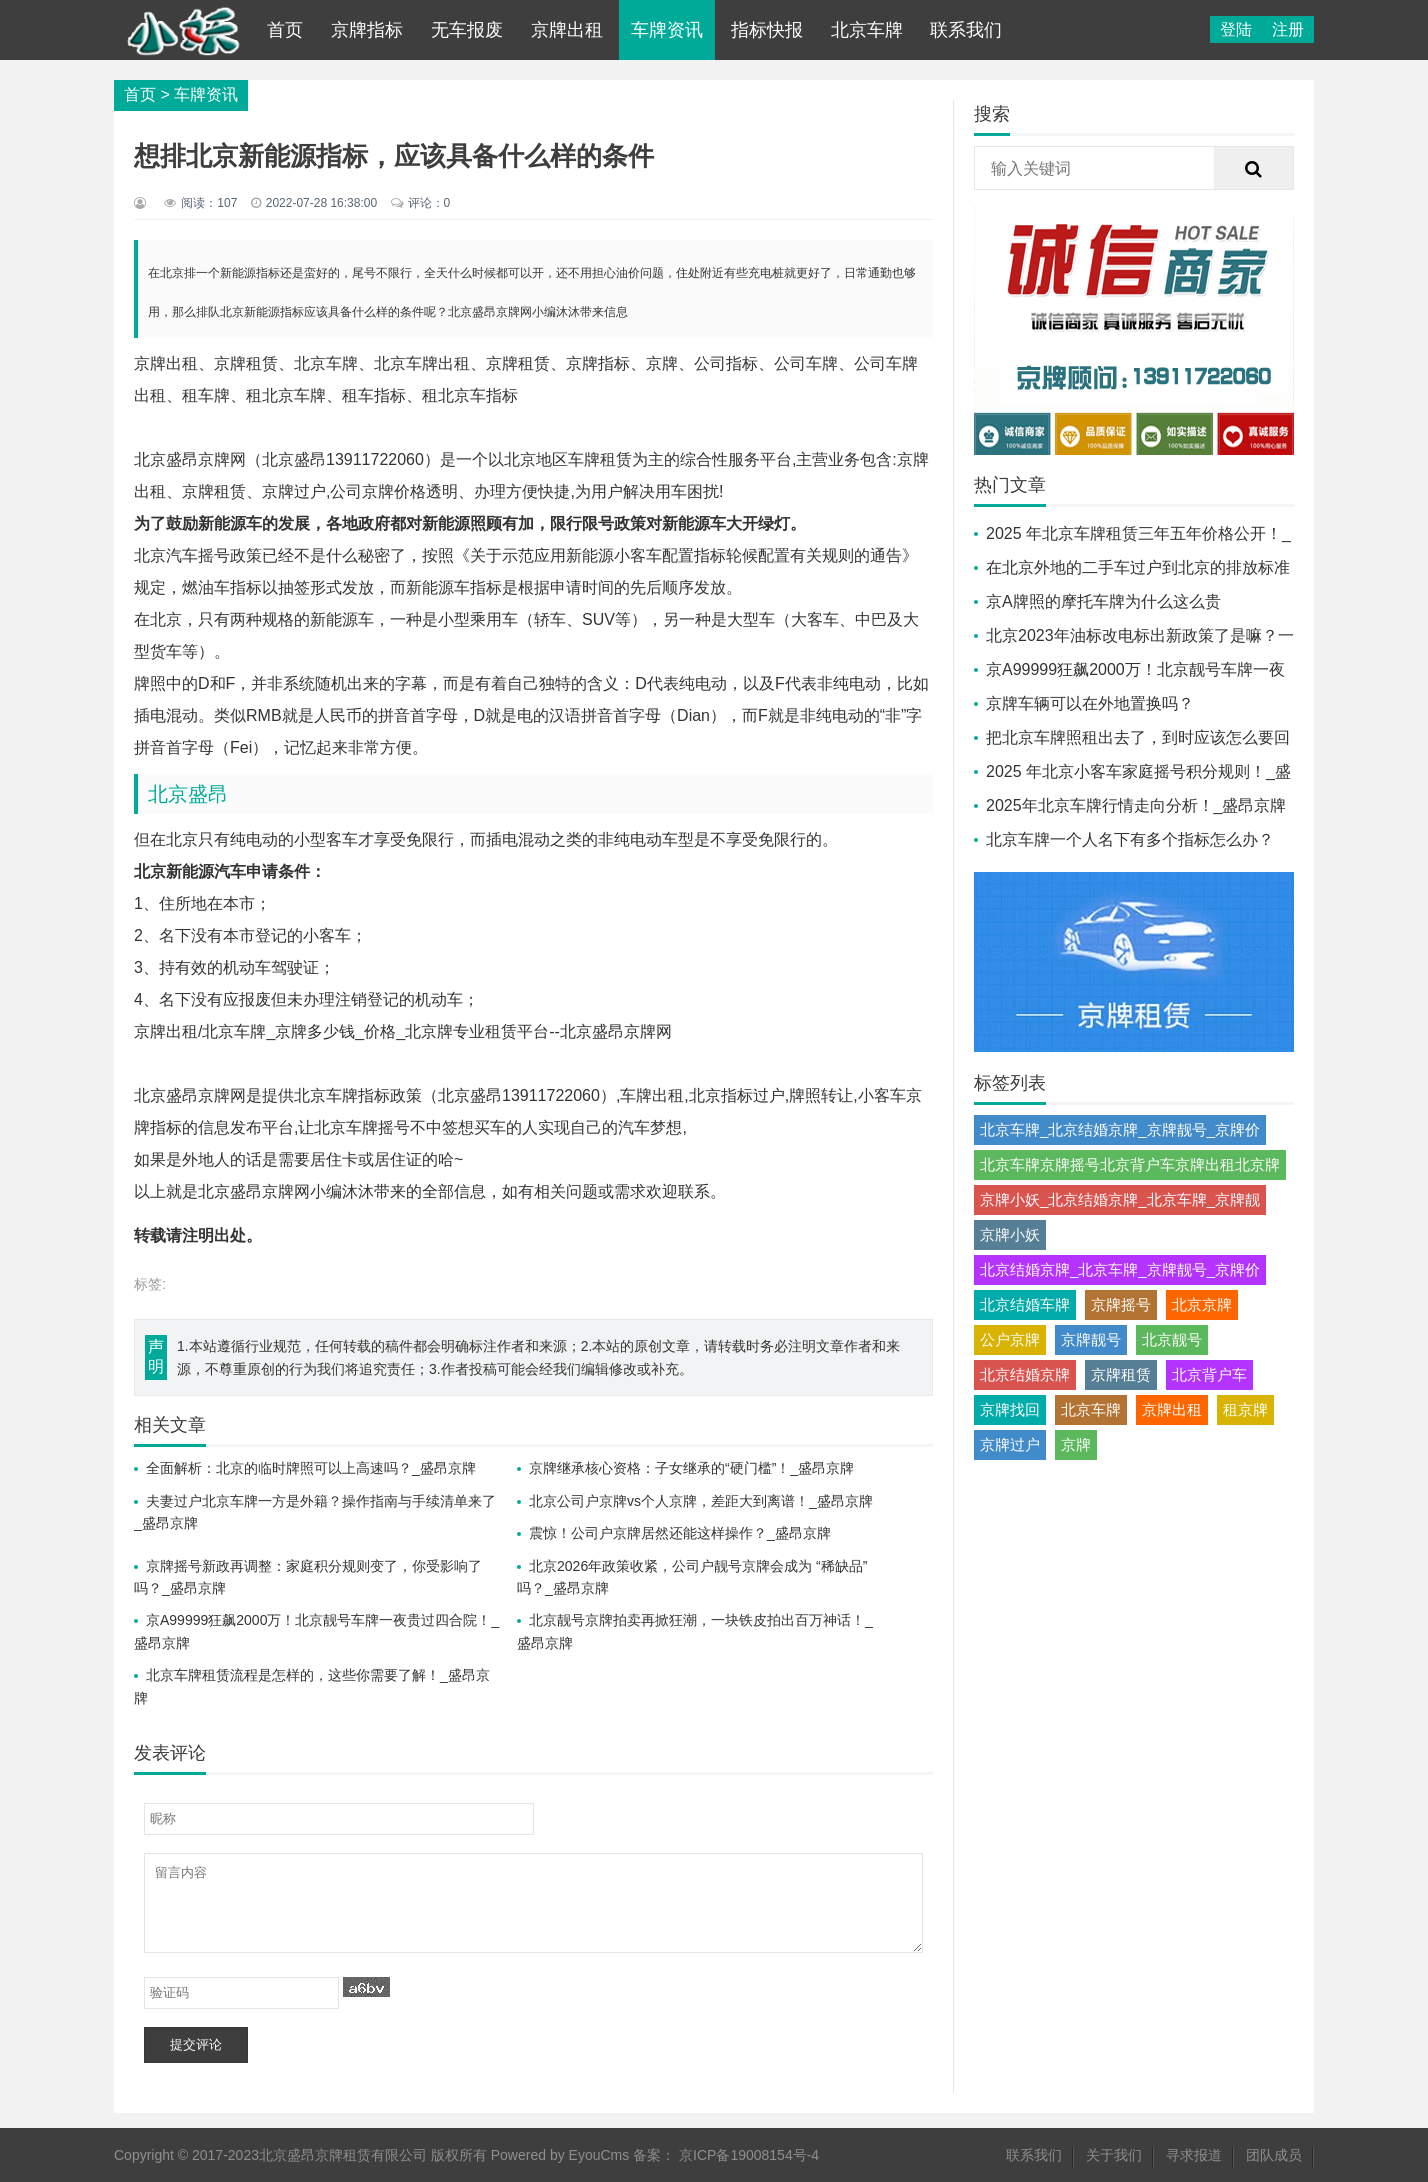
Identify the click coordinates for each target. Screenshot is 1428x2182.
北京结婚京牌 (1025, 1374)
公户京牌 (1010, 1339)
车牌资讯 (667, 30)
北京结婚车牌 (1025, 1304)
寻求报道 (1194, 2155)
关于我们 (1114, 2155)
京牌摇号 (1121, 1304)
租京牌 (1245, 1409)
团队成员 (1274, 2155)
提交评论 (196, 2044)
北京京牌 (1202, 1304)
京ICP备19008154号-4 (749, 2155)
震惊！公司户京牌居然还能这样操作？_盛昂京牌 (680, 1533)
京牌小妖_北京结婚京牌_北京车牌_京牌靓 (1120, 1199)
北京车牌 (867, 30)
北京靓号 (1172, 1339)
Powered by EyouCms (558, 2155)
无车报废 (467, 30)
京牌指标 (367, 30)
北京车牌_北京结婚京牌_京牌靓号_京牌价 (1120, 1129)
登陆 (1236, 29)
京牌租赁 (1121, 1374)
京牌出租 (567, 30)
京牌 (1076, 1444)
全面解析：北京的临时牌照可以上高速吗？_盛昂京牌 (311, 1468)
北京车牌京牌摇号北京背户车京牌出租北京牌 (1130, 1164)
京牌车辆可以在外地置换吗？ (1090, 703)
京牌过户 (1010, 1444)
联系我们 (966, 30)
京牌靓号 (1091, 1339)
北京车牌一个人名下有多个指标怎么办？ (1130, 839)
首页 (285, 30)
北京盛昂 (188, 794)
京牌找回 (1010, 1409)
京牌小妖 (1010, 1234)
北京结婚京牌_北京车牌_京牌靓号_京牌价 (1120, 1269)
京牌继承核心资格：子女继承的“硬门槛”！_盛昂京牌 (691, 1468)
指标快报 (767, 30)
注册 (1288, 29)
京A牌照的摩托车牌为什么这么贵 (1103, 601)
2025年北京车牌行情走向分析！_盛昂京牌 (1136, 805)
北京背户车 (1209, 1374)
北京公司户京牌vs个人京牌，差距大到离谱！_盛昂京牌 (701, 1501)
